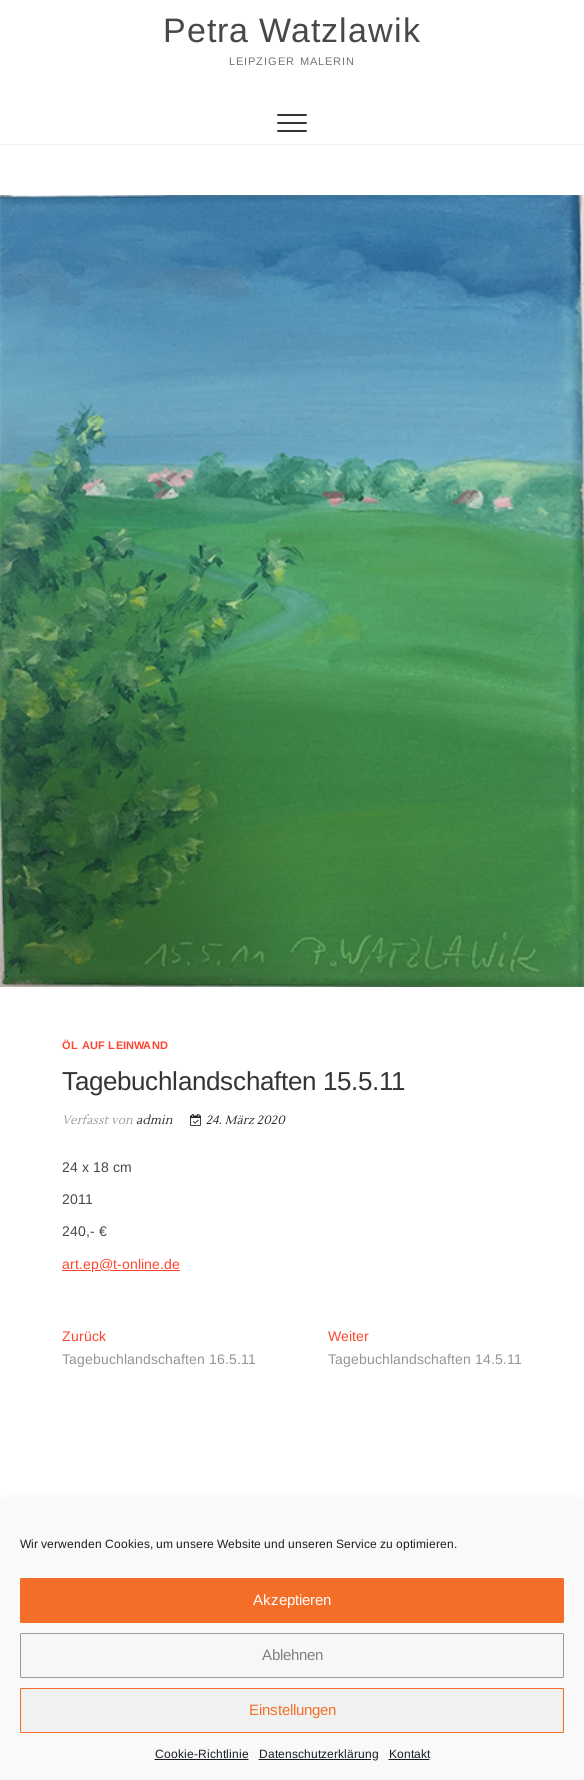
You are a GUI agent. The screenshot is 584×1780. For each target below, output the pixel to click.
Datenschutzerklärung (319, 1754)
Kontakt (409, 1754)
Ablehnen (292, 1654)
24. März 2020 (237, 1120)
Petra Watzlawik (292, 30)
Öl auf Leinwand (115, 1045)
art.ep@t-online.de (121, 1264)
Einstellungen (292, 1709)
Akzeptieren (292, 1599)
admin (153, 1120)
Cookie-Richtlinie (202, 1754)
